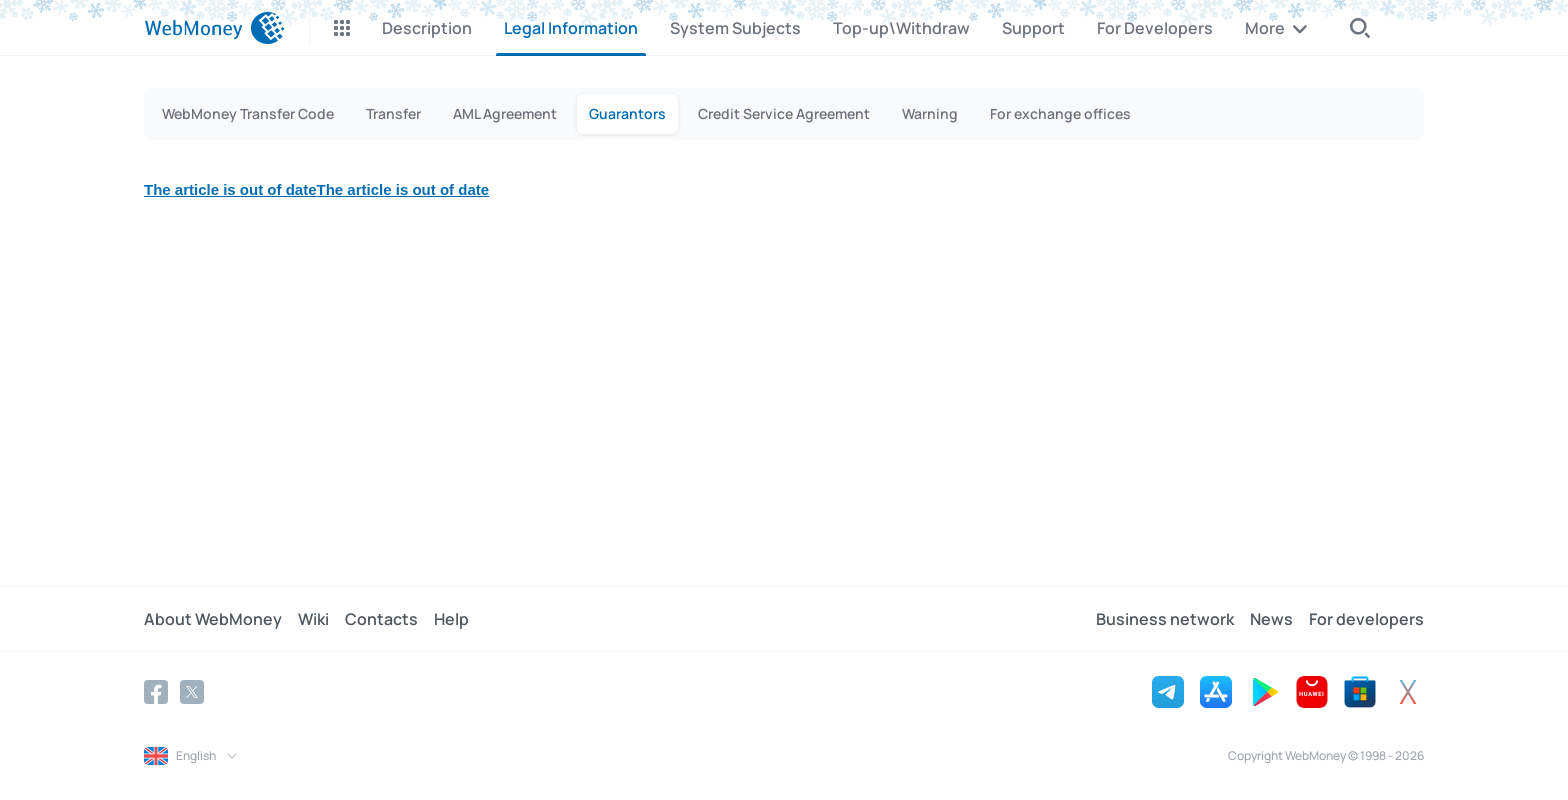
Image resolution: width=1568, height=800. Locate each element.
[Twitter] (192, 692)
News (1271, 619)
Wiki (313, 619)
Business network (1165, 619)
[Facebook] (156, 692)
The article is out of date (230, 189)
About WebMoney (213, 619)
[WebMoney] (214, 28)
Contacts (381, 619)
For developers (1366, 619)
